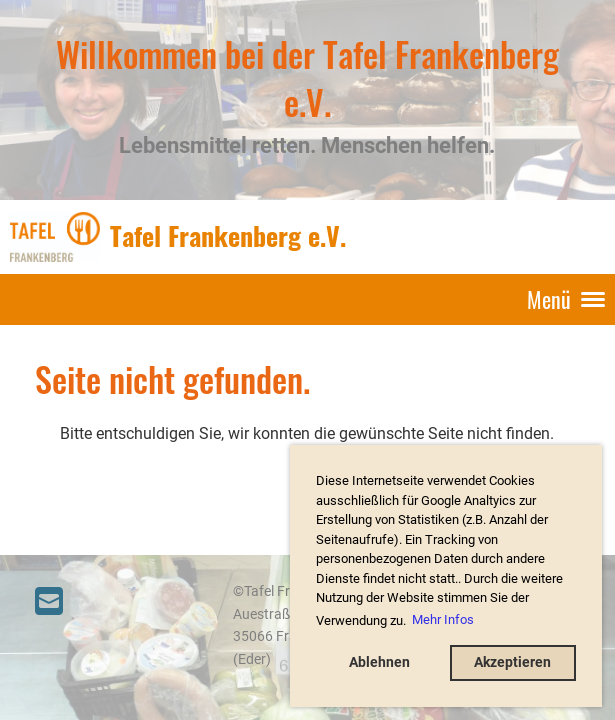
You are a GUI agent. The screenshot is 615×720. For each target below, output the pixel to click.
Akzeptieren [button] (512, 662)
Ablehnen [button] (379, 662)
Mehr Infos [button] (443, 619)
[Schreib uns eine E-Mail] (49, 602)
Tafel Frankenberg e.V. (228, 236)
